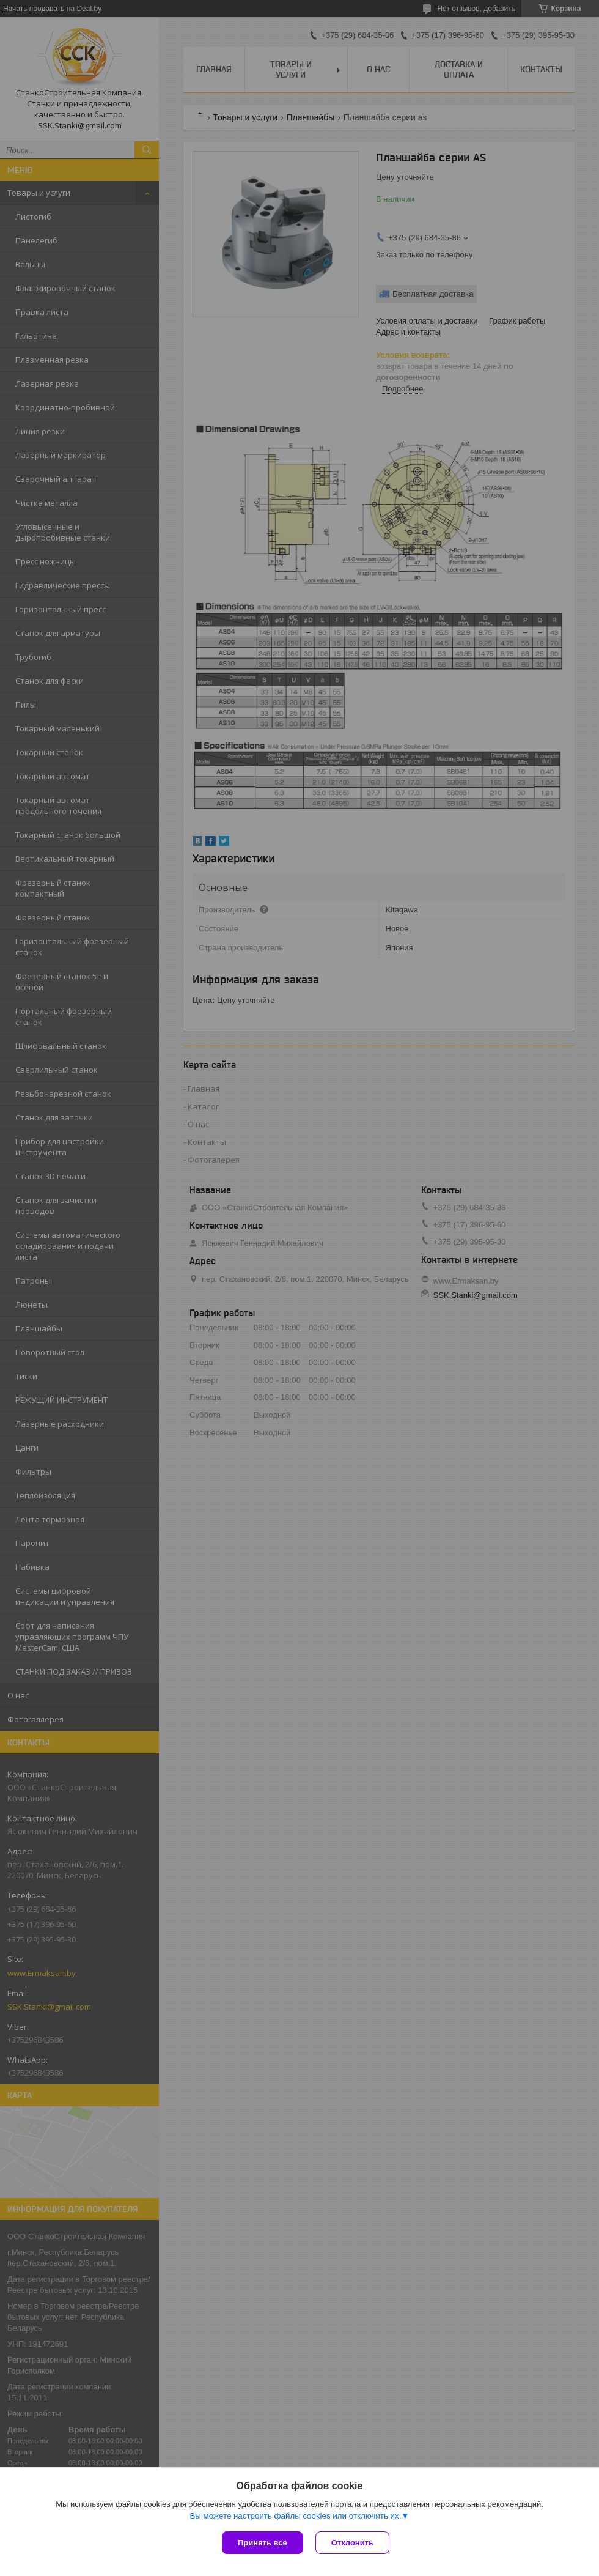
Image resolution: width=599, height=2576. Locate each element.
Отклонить (352, 2542)
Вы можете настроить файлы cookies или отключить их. (295, 2515)
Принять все (262, 2542)
